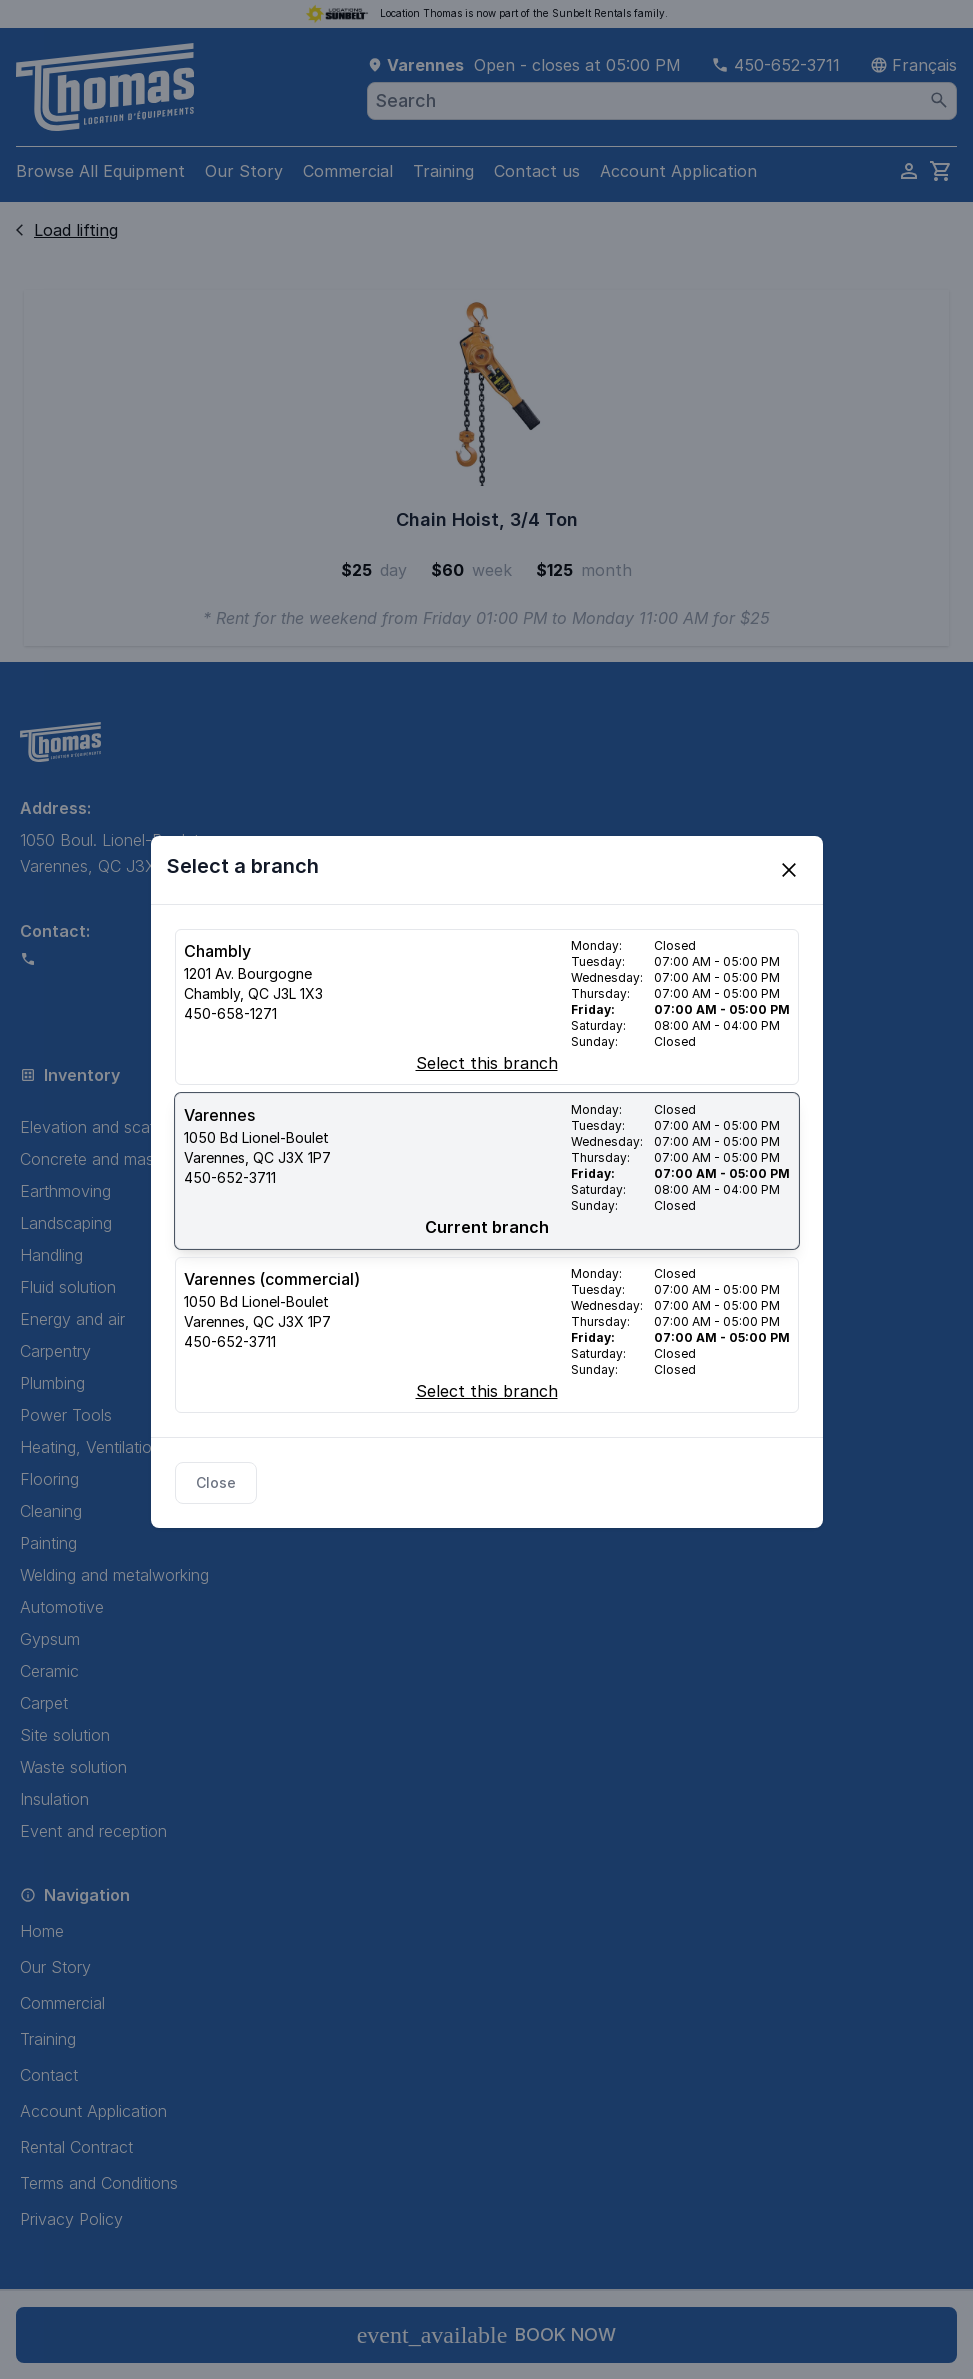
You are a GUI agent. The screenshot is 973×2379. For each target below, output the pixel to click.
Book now (487, 2335)
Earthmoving (65, 1191)
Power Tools (66, 1415)
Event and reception (93, 1831)
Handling (51, 1255)
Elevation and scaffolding (112, 1127)
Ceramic (49, 1671)
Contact (49, 2075)
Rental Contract (76, 2147)
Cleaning (51, 1511)
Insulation (54, 1799)
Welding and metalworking (114, 1575)
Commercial (348, 171)
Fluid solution (68, 1287)
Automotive (62, 1607)
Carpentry (55, 1351)
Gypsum (50, 1639)
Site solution (65, 1735)
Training (443, 171)
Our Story (244, 171)
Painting (48, 1543)
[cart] (941, 171)
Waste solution (73, 1767)
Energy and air (72, 1319)
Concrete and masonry (103, 1159)
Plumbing (52, 1383)
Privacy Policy (71, 2219)
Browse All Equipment (100, 171)
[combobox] (662, 101)
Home (42, 1931)
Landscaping (66, 1223)
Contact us (537, 171)
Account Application (678, 171)
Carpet (44, 1703)
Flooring (49, 1479)
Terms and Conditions (99, 2183)
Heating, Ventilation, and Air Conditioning (168, 1447)
